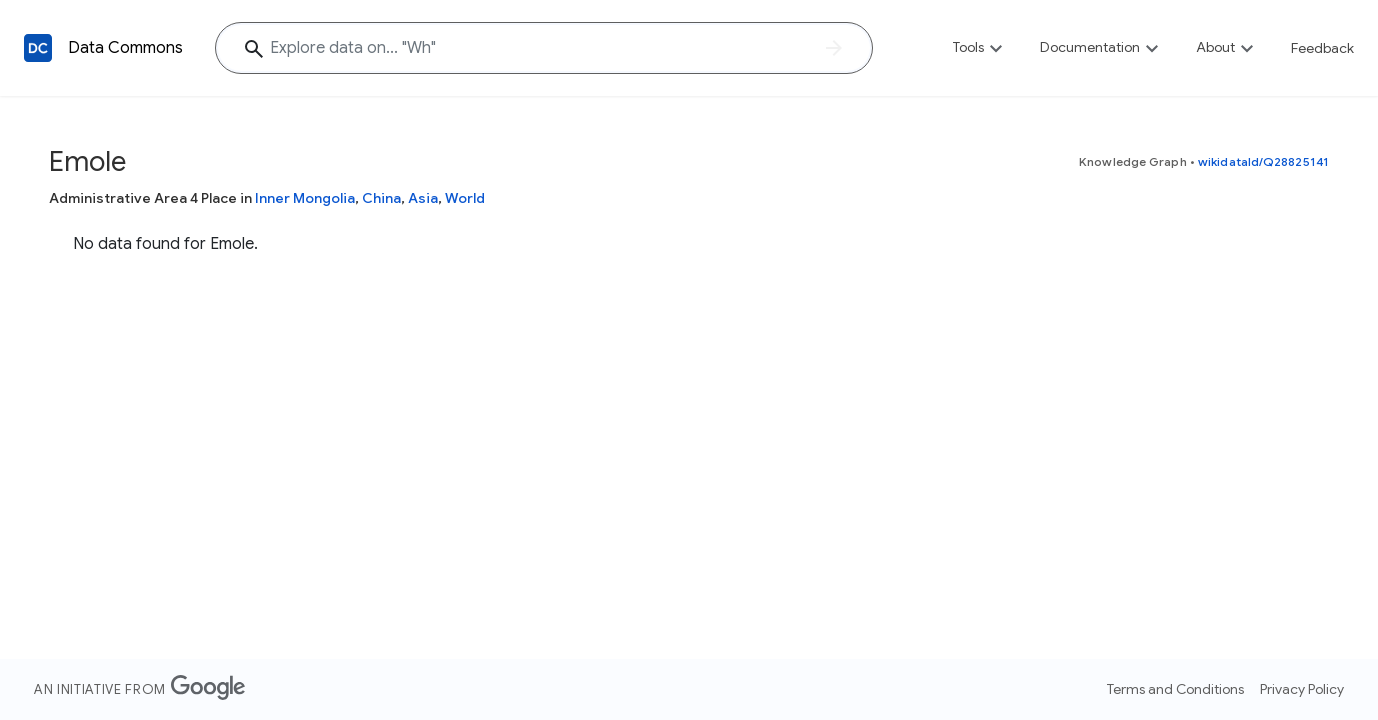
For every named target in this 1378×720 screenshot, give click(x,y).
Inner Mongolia (305, 198)
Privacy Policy (1302, 689)
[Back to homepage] (38, 48)
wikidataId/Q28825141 (1263, 161)
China (381, 198)
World (465, 198)
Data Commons (125, 48)
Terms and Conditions (1175, 689)
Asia (423, 198)
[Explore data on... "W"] (544, 48)
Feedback (1322, 48)
